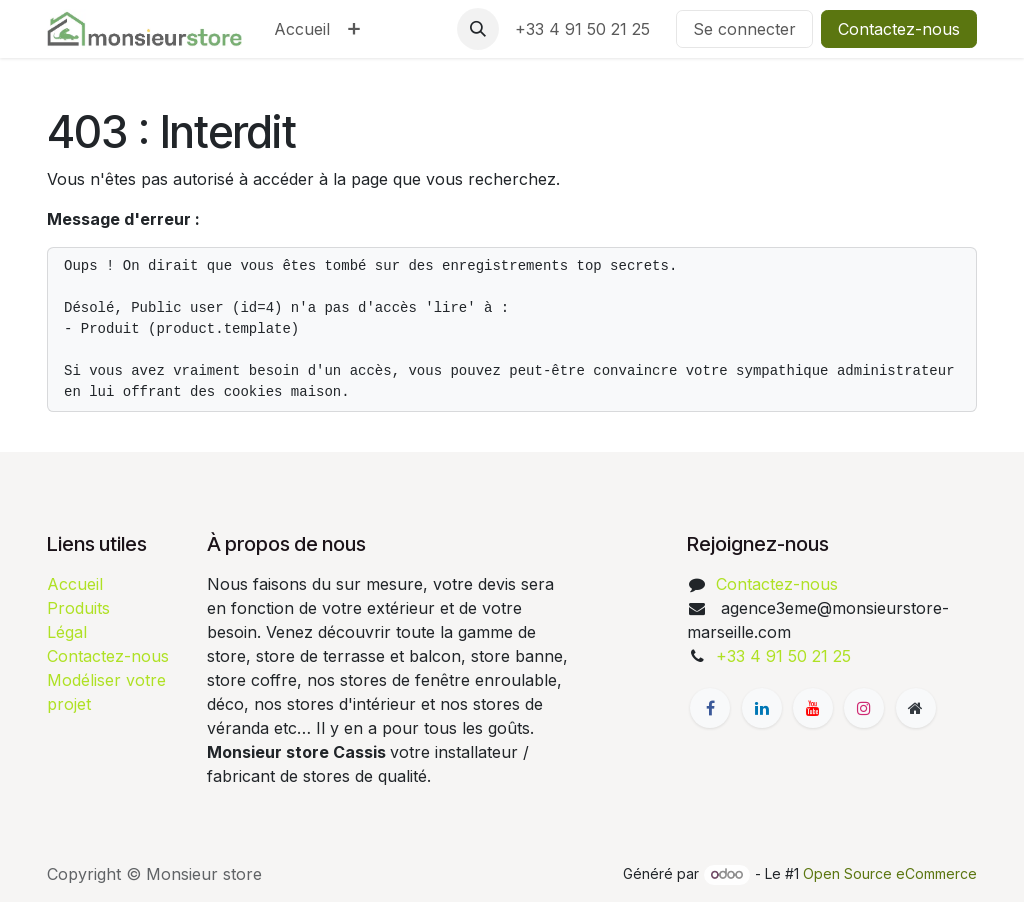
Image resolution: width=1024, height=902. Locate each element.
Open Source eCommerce (890, 873)
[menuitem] (302, 29)
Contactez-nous (899, 29)
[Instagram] (864, 708)
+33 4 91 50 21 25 (587, 29)
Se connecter (744, 29)
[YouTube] (813, 708)
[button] (478, 29)
